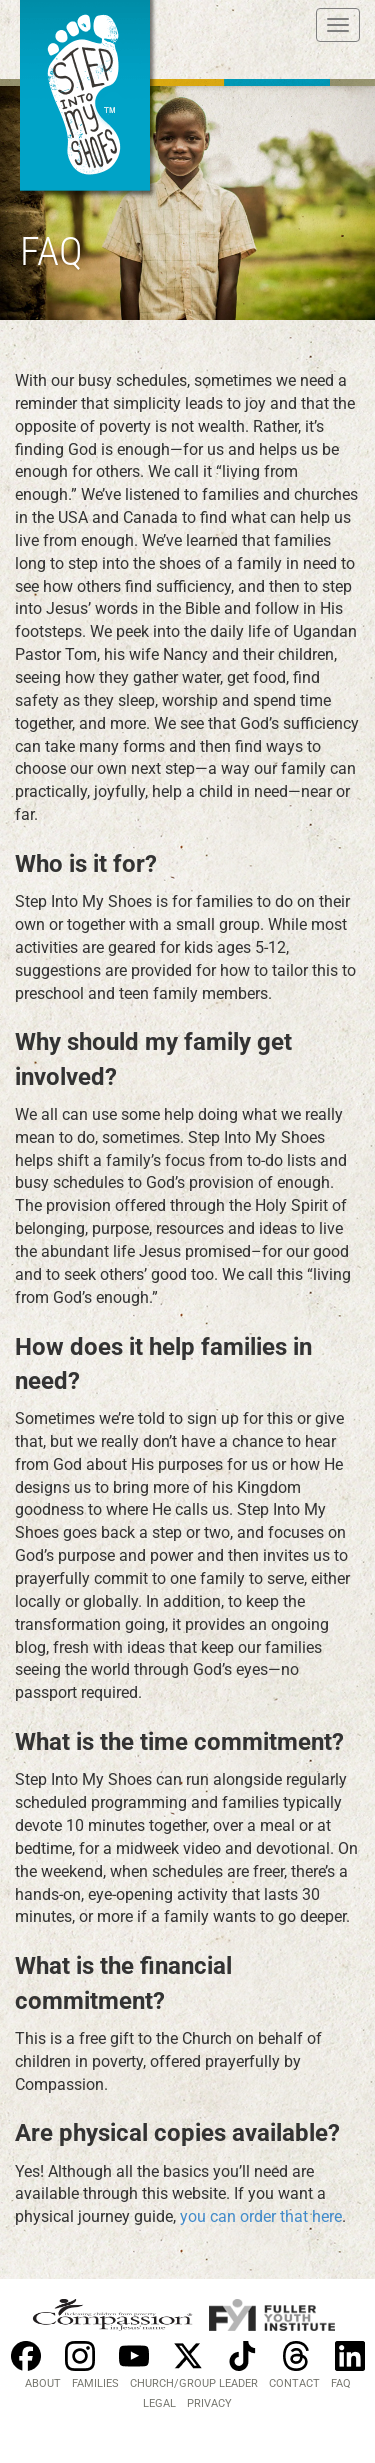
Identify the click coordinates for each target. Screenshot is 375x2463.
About (43, 2383)
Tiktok (242, 2356)
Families (95, 2383)
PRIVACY (209, 2403)
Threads (296, 2356)
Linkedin (350, 2356)
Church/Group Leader (194, 2383)
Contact (294, 2383)
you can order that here (261, 2216)
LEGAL (159, 2403)
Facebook (26, 2356)
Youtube (134, 2356)
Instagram (80, 2356)
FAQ (341, 2383)
